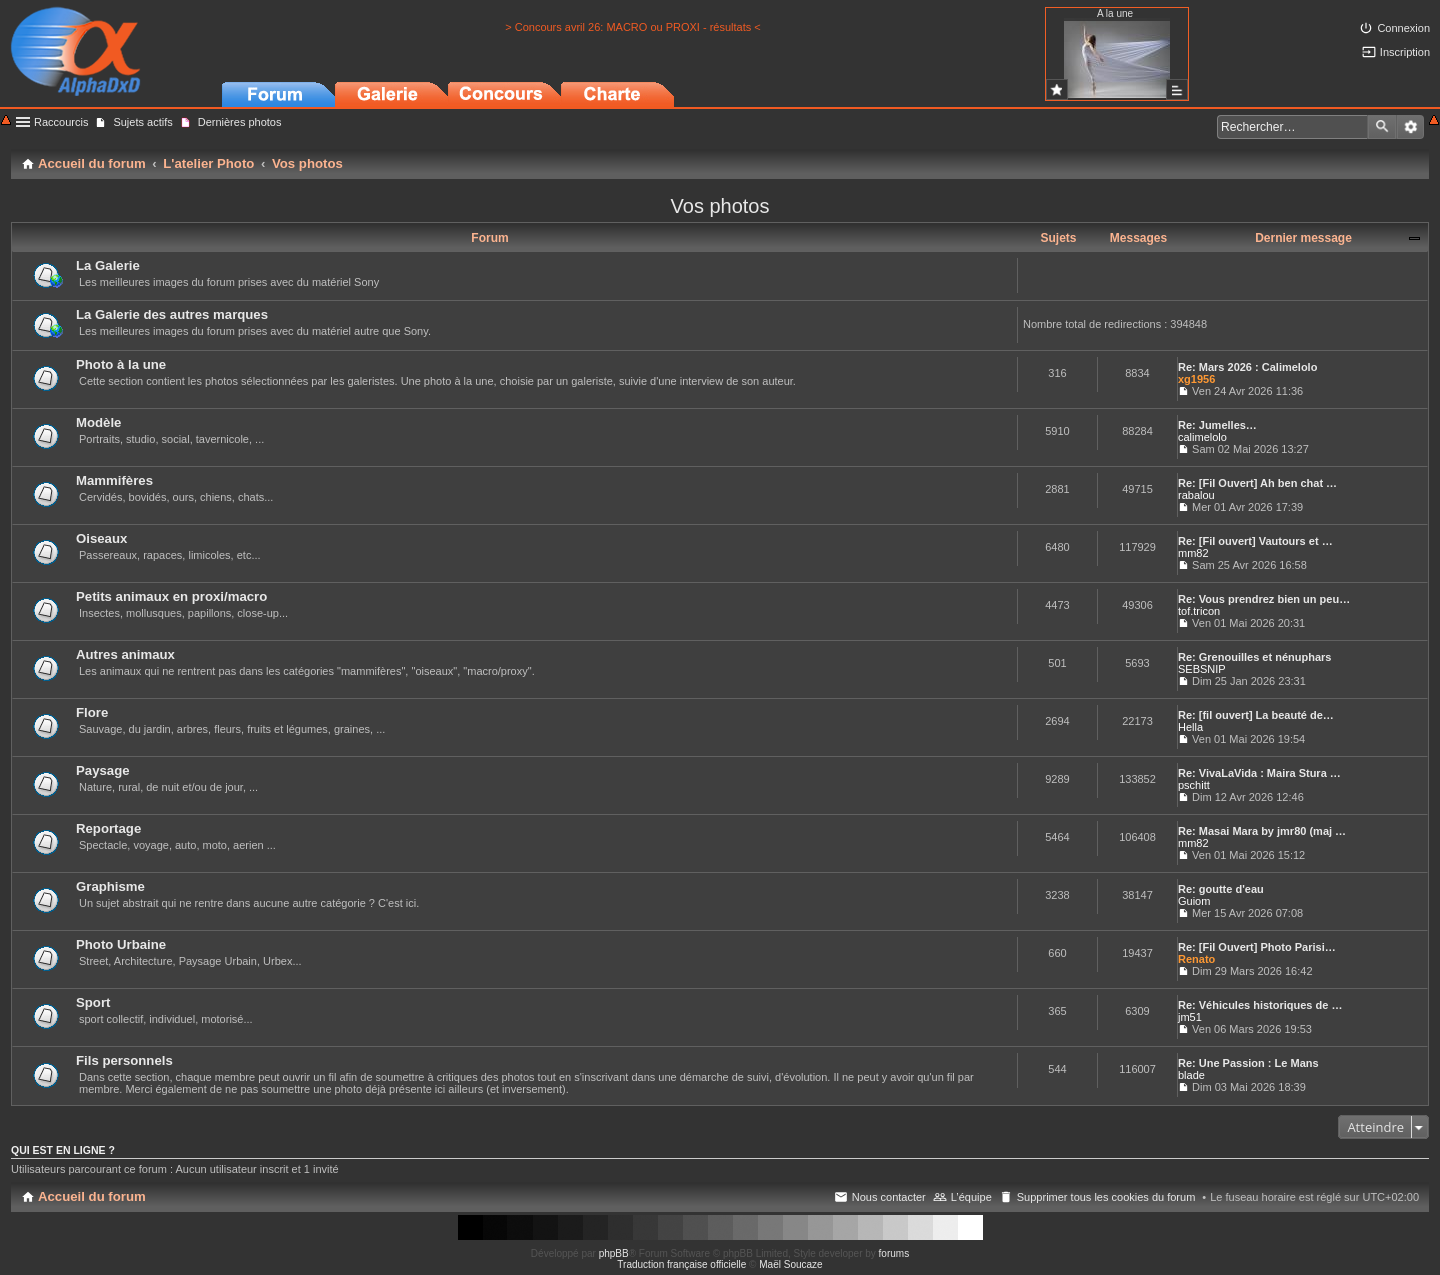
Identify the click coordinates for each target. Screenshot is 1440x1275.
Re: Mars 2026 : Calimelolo (1247, 367)
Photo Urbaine (121, 944)
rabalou (1196, 495)
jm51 (1190, 1017)
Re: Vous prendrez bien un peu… (1264, 599)
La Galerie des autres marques (172, 314)
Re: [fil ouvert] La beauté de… (1256, 715)
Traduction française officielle (681, 1264)
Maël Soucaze (790, 1264)
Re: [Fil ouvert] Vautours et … (1255, 541)
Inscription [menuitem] (1405, 52)
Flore (92, 712)
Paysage (103, 770)
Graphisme (110, 886)
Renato (1196, 959)
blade (1191, 1075)
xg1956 (1196, 379)
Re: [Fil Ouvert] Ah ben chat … (1257, 483)
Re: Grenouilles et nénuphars (1254, 657)
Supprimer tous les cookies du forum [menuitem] (1106, 1197)
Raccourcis (61, 122)
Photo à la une (121, 364)
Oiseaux (101, 538)
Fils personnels (124, 1060)
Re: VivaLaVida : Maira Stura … (1259, 773)
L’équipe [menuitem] (971, 1197)
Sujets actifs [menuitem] (142, 122)
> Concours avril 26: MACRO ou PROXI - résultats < (633, 27)
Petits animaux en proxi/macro (171, 596)
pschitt (1194, 785)
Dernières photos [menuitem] (240, 122)
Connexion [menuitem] (1403, 28)
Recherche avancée (1410, 127)
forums (894, 1253)
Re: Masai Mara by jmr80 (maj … (1262, 831)
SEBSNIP (1202, 669)
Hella (1190, 727)
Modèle (98, 422)
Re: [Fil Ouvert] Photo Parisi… (1257, 947)
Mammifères (114, 480)
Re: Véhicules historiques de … (1260, 1005)
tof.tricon (1199, 611)
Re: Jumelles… (1217, 425)
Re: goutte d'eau (1221, 889)
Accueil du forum (92, 1196)
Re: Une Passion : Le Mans (1248, 1063)
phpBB (614, 1253)
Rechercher (1382, 127)
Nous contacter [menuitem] (889, 1197)
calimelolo (1202, 437)
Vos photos (720, 206)
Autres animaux (125, 654)
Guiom (1194, 901)
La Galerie (108, 265)
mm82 (1193, 553)
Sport (93, 1002)
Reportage (108, 828)
